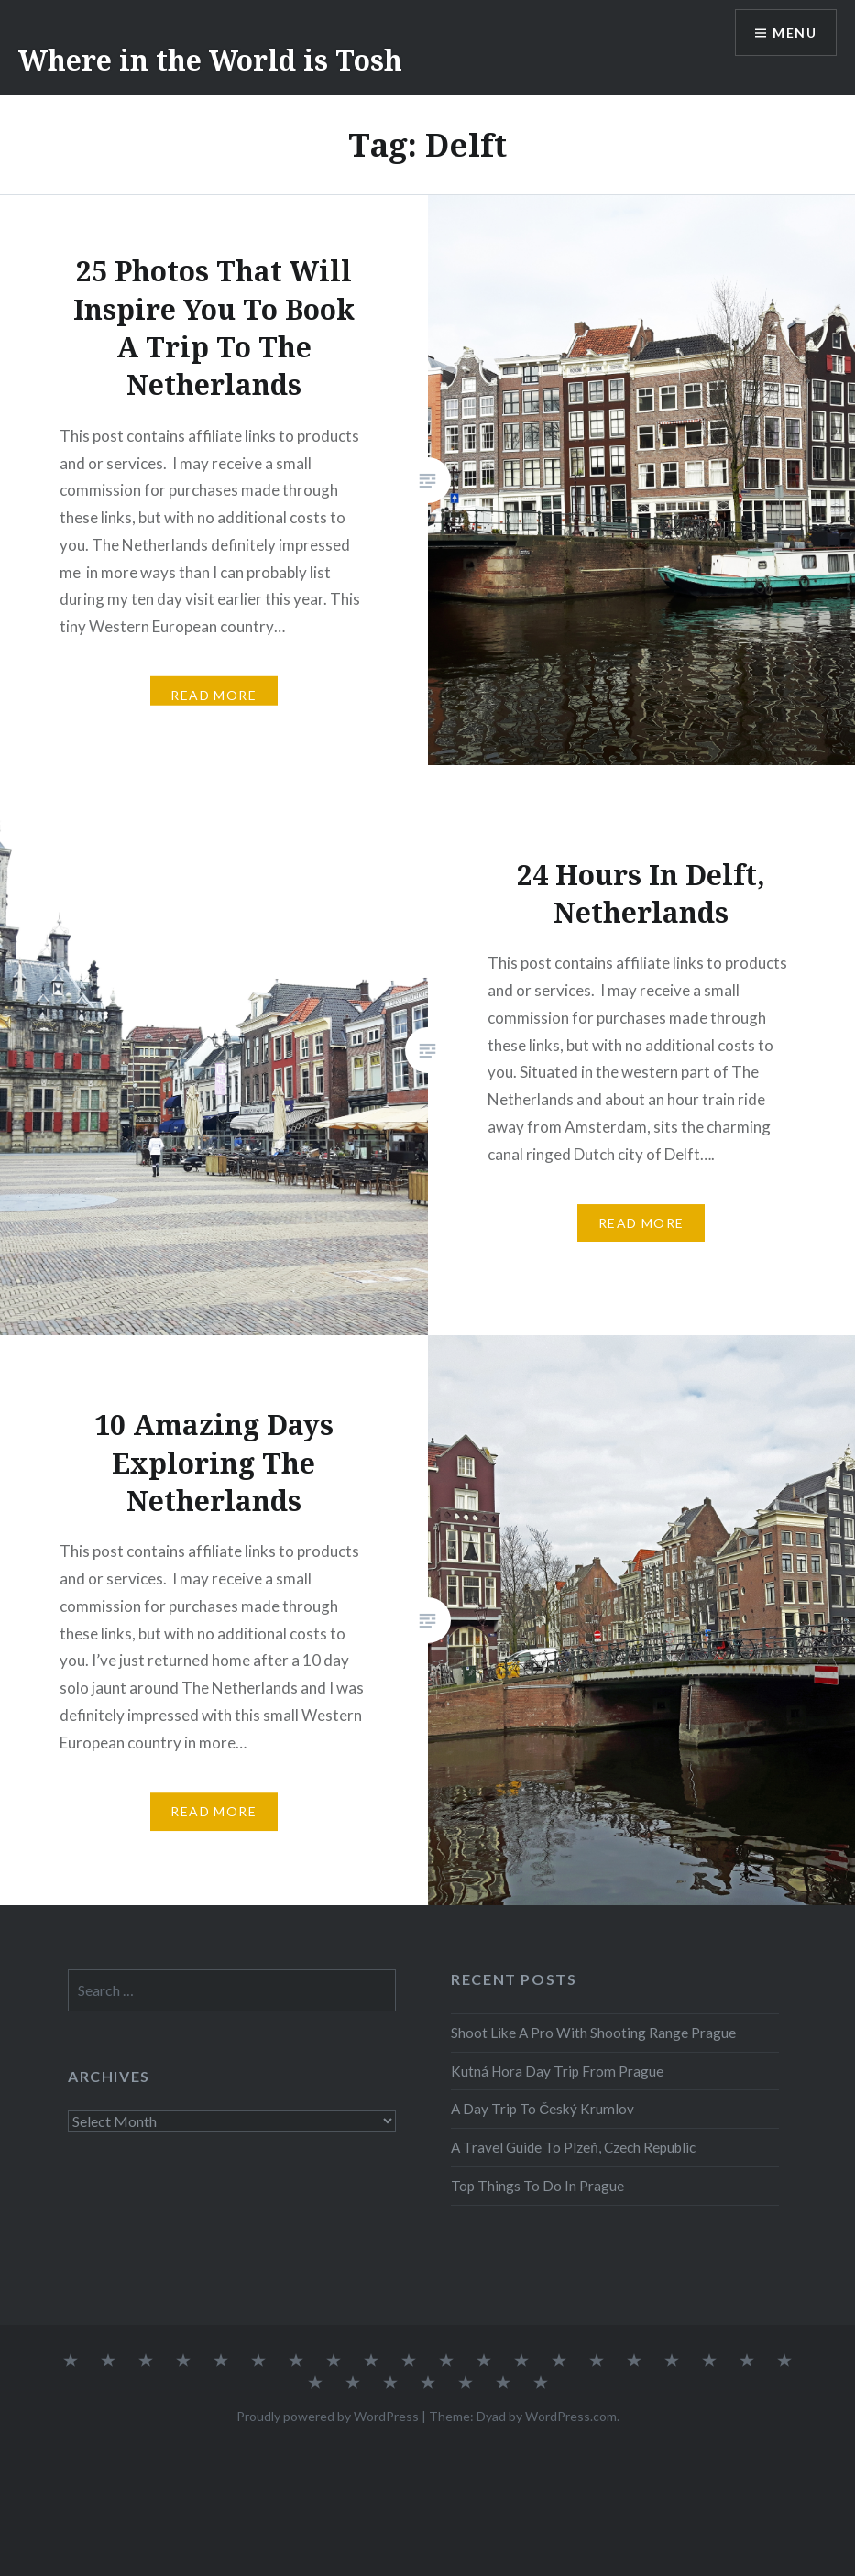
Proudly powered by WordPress (327, 2416)
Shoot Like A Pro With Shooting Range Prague (593, 2032)
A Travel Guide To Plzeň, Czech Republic (573, 2147)
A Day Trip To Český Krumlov (542, 2108)
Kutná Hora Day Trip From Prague (557, 2071)
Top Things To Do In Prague (537, 2185)
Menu (795, 32)
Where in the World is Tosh (210, 60)
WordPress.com (571, 2416)
